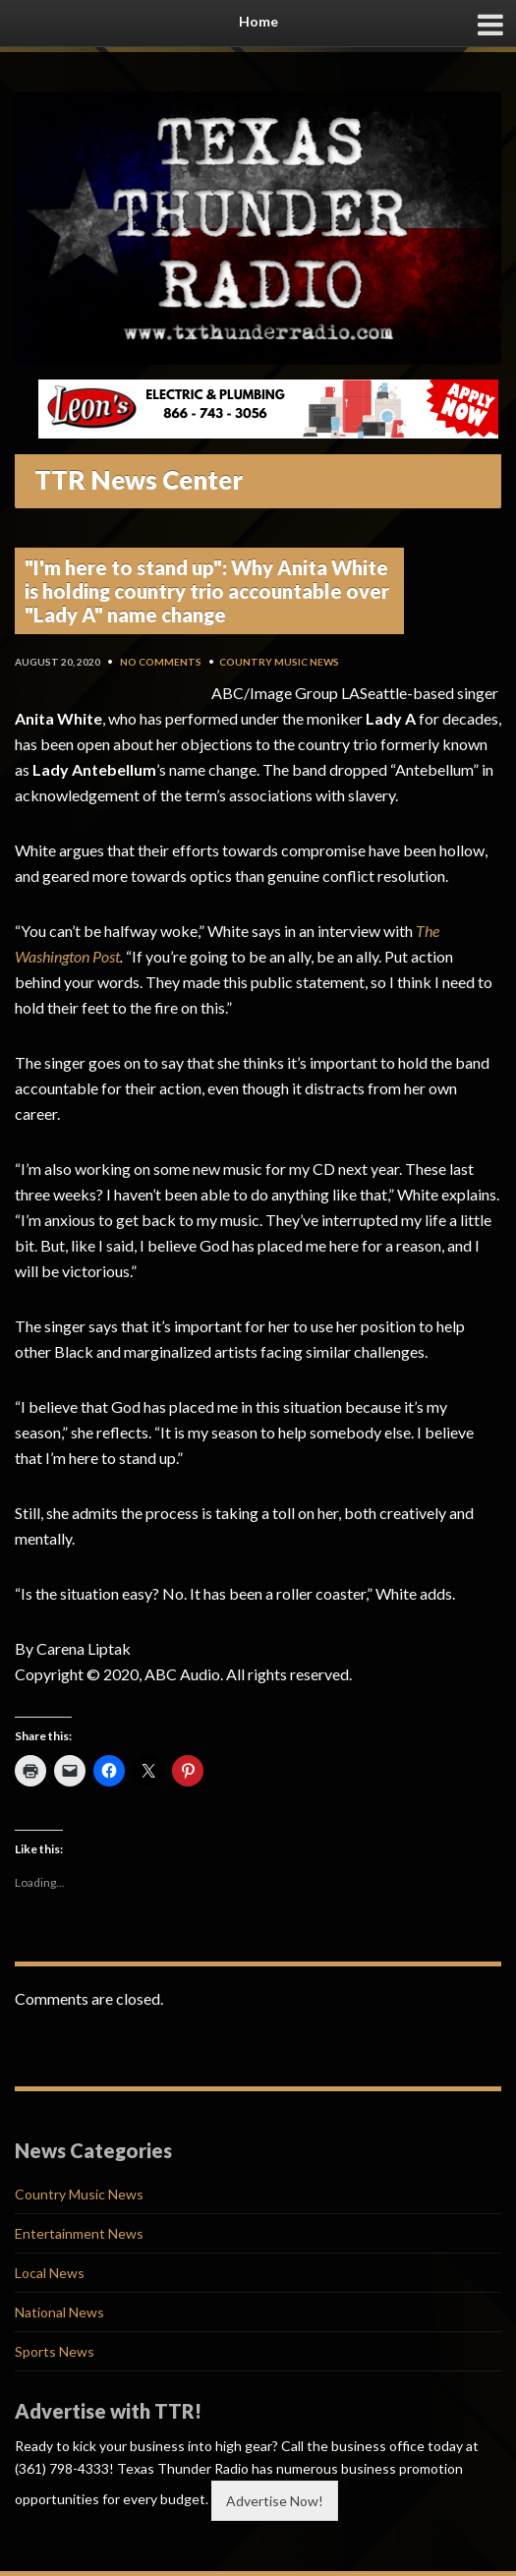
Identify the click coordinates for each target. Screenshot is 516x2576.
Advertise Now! (274, 2500)
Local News (50, 2272)
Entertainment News (79, 2233)
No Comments (160, 662)
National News (59, 2312)
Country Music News (279, 662)
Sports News (54, 2351)
